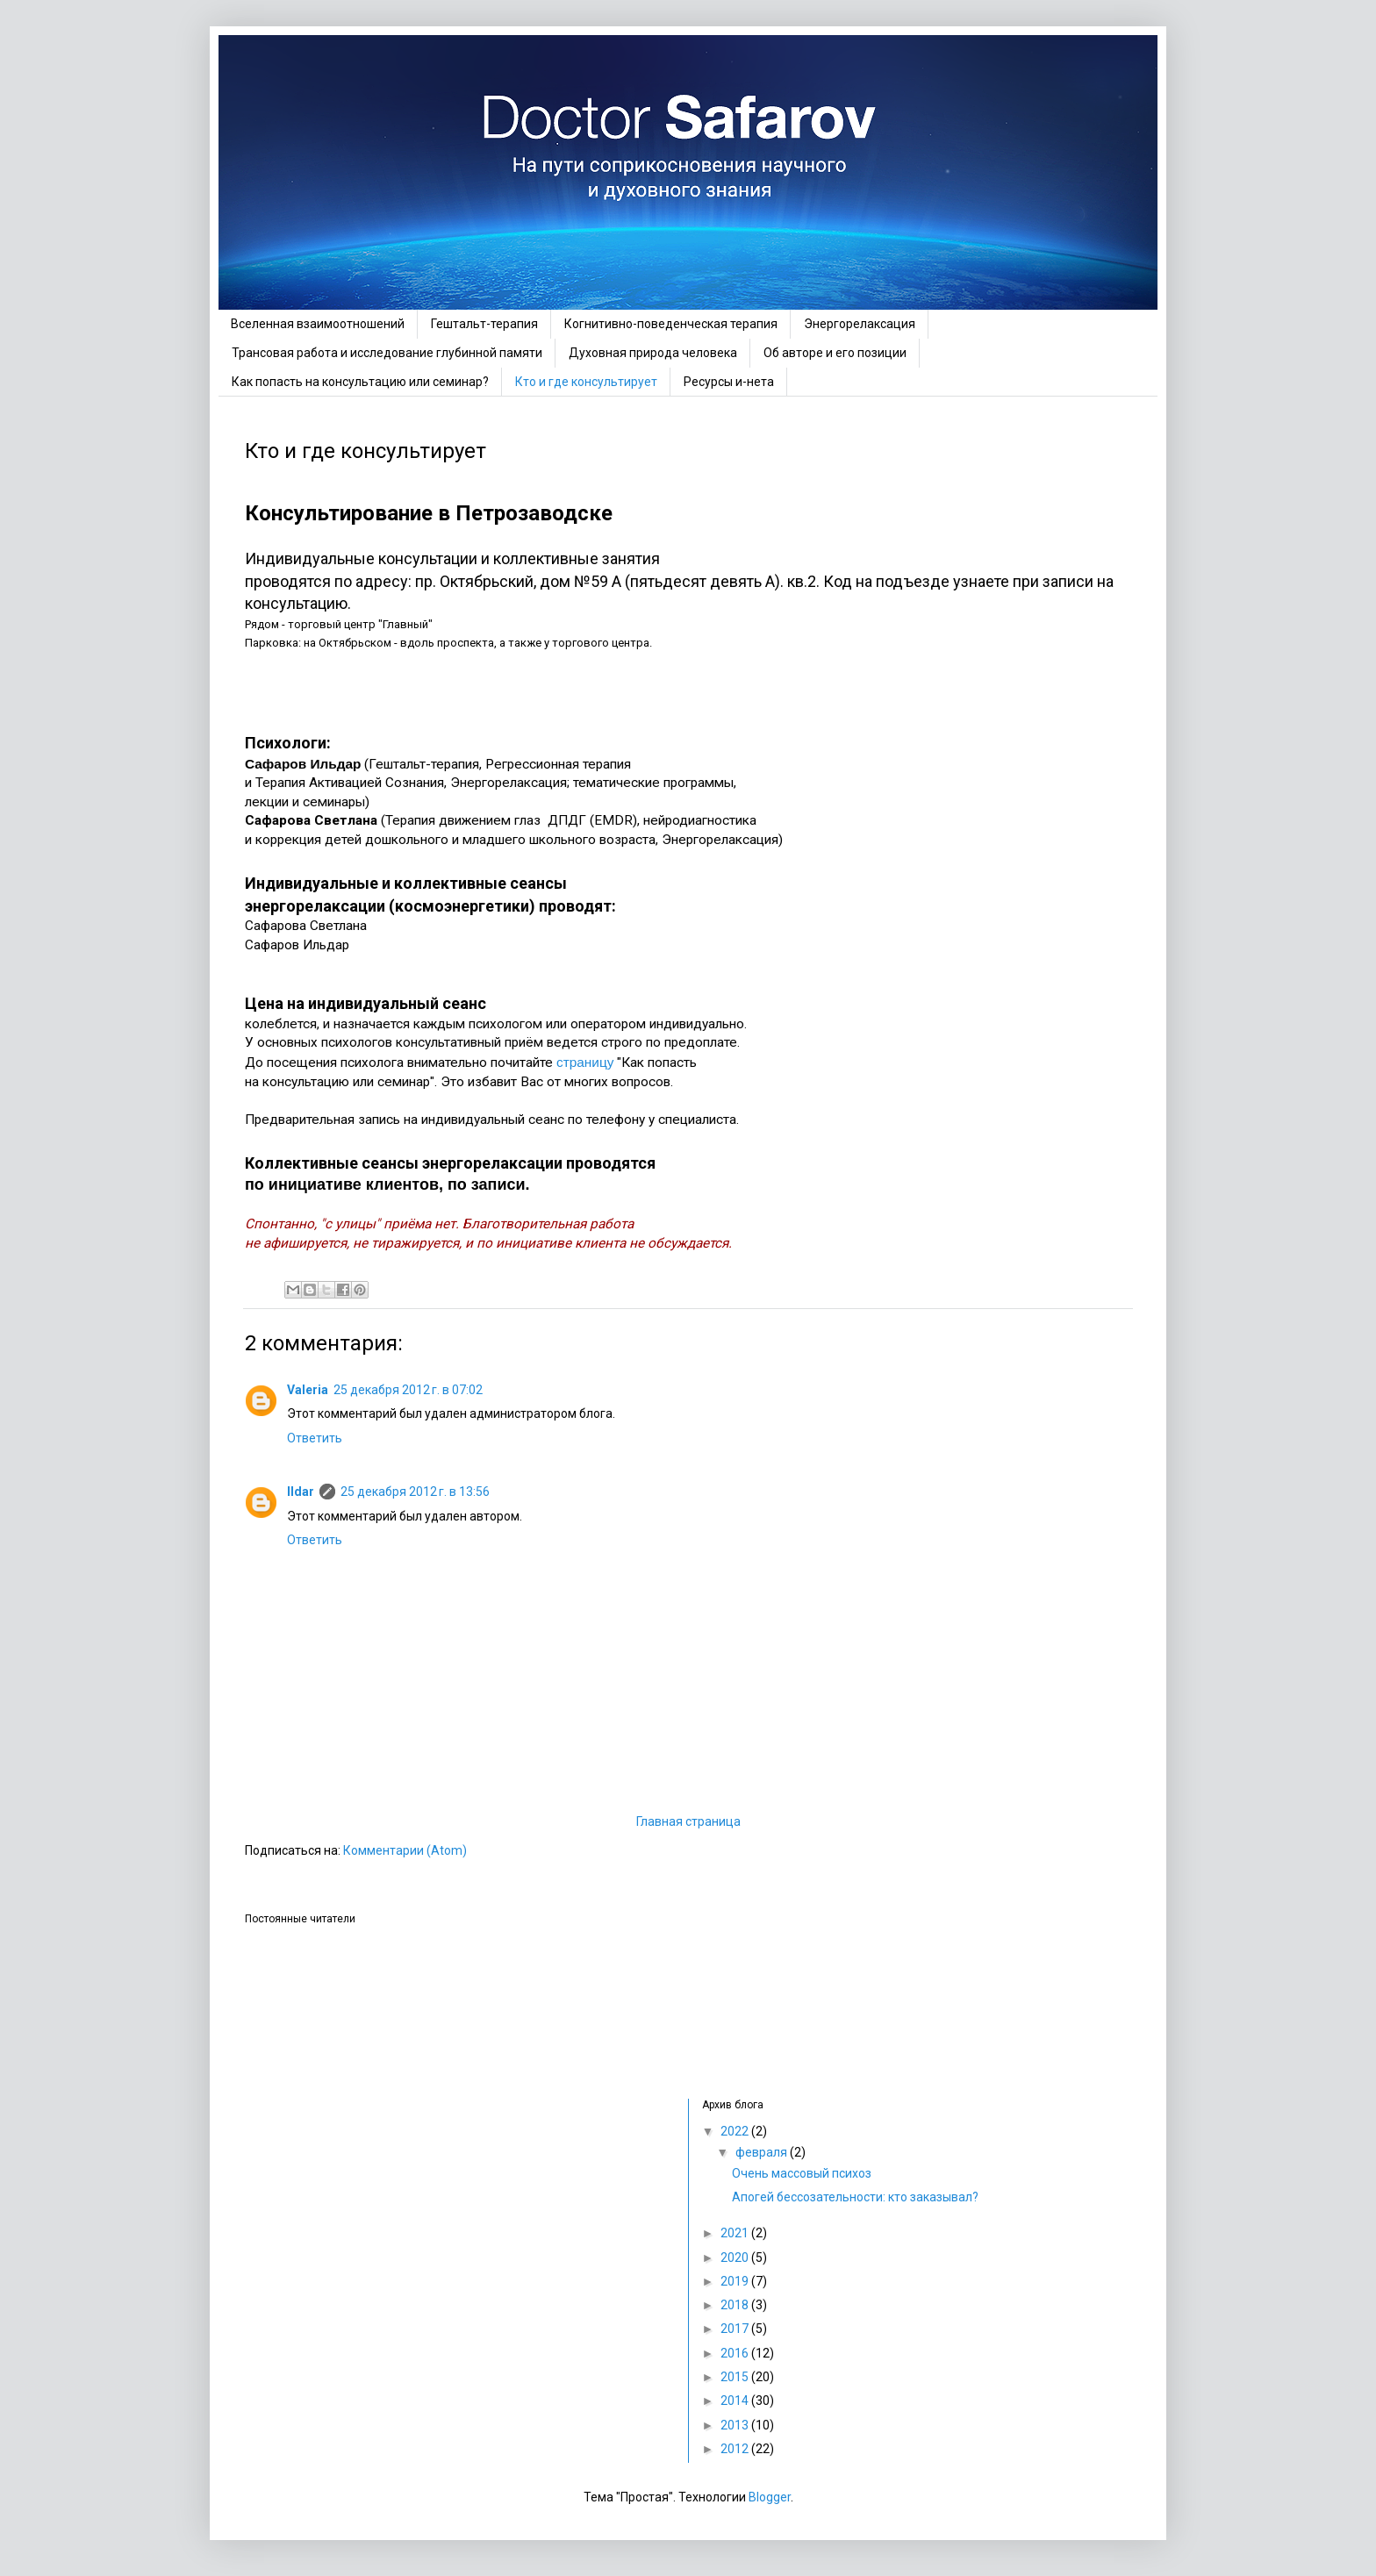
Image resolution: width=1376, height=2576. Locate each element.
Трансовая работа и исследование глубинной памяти (387, 353)
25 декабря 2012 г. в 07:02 (408, 1390)
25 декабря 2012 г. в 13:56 (415, 1492)
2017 (735, 2329)
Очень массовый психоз (801, 2173)
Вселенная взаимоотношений (318, 324)
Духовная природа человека (653, 353)
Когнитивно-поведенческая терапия (671, 324)
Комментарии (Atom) (405, 1850)
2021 (735, 2233)
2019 (735, 2281)
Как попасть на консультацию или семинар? (360, 382)
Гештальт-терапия (484, 324)
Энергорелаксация (859, 324)
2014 (735, 2401)
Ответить (314, 1438)
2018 (735, 2305)
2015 (735, 2377)
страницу (584, 1062)
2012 (735, 2449)
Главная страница (688, 1821)
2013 (735, 2425)
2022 (735, 2131)
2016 (735, 2353)
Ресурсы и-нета (729, 382)
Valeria (307, 1390)
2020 (735, 2257)
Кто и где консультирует (586, 382)
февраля (762, 2152)
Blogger (770, 2497)
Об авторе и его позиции (835, 353)
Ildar (300, 1492)
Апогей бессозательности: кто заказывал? (855, 2197)
